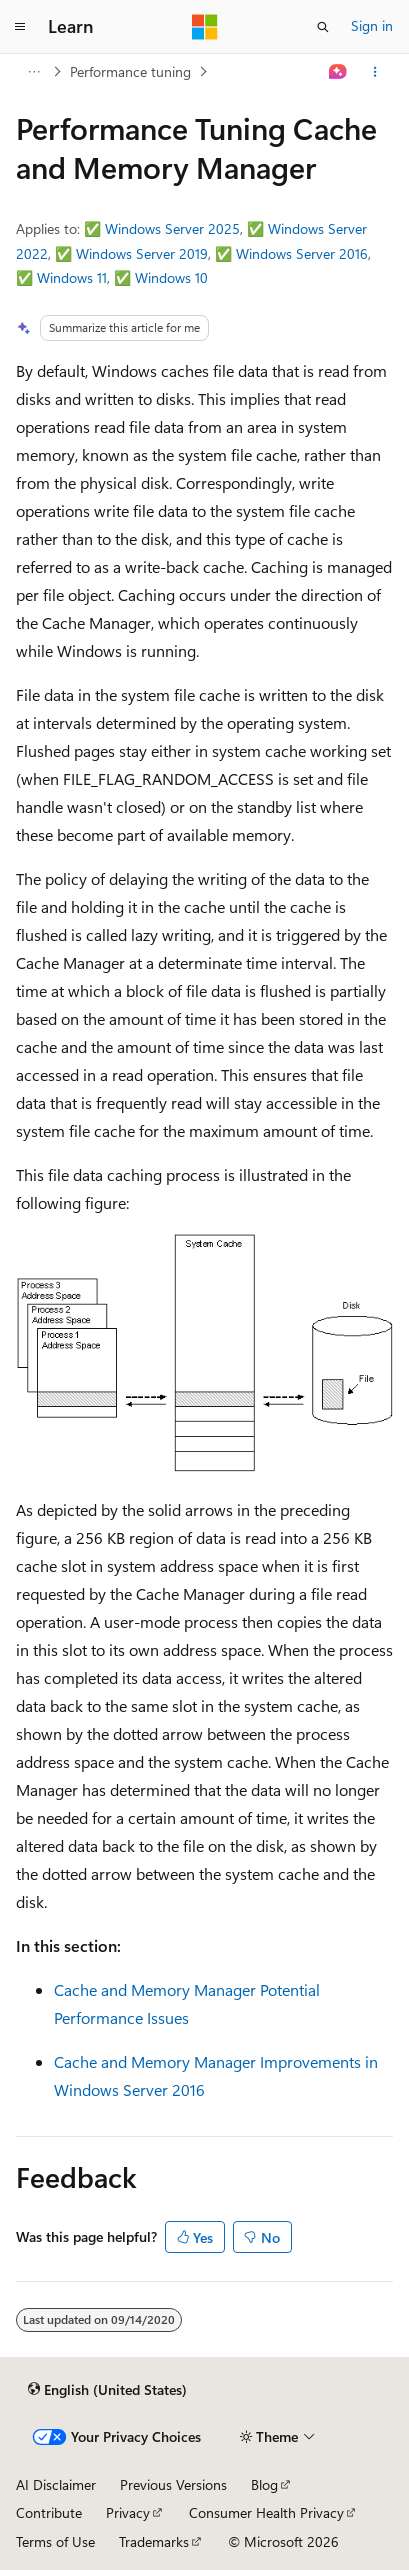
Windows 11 (72, 277)
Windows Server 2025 (172, 228)
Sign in (372, 25)
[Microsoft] (205, 27)
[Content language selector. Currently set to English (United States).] (107, 2390)
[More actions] (375, 72)
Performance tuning (130, 71)
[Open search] (323, 27)
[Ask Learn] (338, 72)
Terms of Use (55, 2541)
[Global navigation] (20, 27)
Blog (264, 2484)
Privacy (128, 2512)
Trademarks (154, 2541)
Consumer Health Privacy (266, 2512)
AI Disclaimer (56, 2484)
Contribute (49, 2512)
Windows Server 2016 (302, 253)
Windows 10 (171, 277)
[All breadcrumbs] (33, 72)
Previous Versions (173, 2484)
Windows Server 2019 (142, 253)
